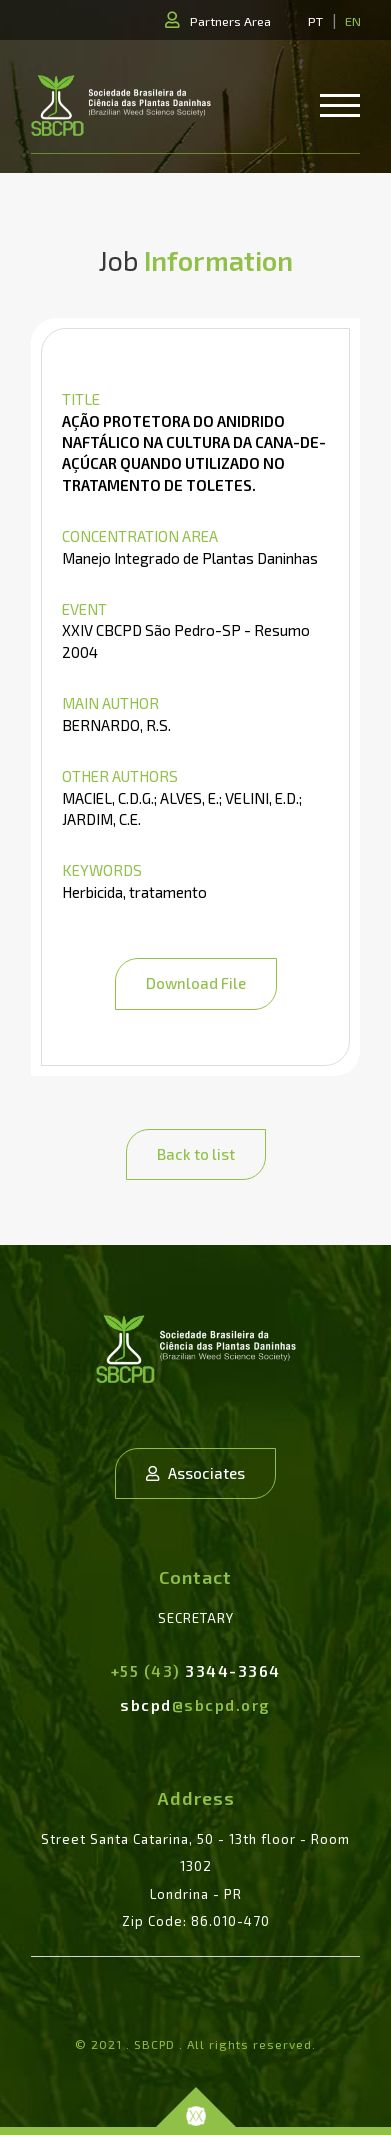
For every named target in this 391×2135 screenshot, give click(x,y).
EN (353, 21)
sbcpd (195, 1705)
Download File (196, 983)
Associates (195, 1473)
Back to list (196, 1154)
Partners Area (230, 21)
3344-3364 (196, 1671)
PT (315, 21)
